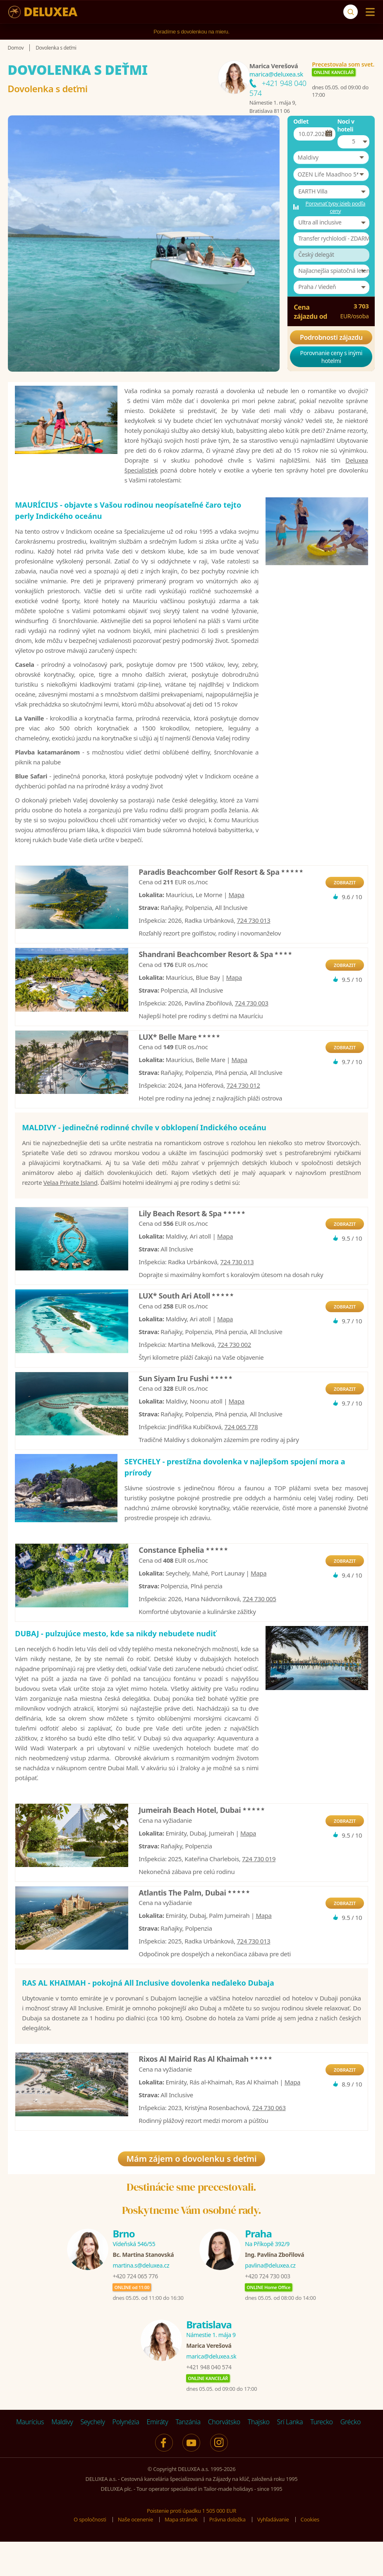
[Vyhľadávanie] (350, 12)
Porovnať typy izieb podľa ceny (335, 207)
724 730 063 (269, 2143)
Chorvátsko (224, 2457)
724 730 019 (258, 1894)
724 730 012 (243, 1113)
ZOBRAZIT (345, 910)
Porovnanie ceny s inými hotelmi (331, 357)
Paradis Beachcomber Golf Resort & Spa (221, 900)
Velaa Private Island (70, 1210)
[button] (331, 157)
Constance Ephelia (183, 1586)
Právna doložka (227, 2555)
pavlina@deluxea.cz (270, 2301)
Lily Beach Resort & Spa (192, 1241)
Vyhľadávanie (273, 2555)
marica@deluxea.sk (276, 74)
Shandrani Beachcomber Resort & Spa (216, 982)
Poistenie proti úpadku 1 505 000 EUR (191, 2546)
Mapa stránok (181, 2555)
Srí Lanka (290, 2457)
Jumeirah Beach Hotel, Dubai (202, 1846)
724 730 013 (253, 948)
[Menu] (368, 12)
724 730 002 (234, 1372)
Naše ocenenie (135, 2555)
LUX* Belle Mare (180, 1065)
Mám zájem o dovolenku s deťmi (191, 2194)
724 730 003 (251, 1031)
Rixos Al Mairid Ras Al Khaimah (206, 2095)
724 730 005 (259, 1635)
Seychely (92, 2457)
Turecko (321, 2457)
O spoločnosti (90, 2555)
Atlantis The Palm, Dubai (195, 1928)
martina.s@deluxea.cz (141, 2301)
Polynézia (126, 2457)
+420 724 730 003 (267, 2312)
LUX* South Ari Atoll (187, 1324)
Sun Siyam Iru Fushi (186, 1406)
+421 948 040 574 (208, 2403)
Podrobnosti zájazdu (331, 337)
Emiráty (157, 2457)
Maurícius (30, 2457)
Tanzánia (187, 2457)
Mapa (236, 923)
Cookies (310, 2555)
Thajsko (259, 2457)
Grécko (350, 2457)
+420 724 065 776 (135, 2312)
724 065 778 (241, 1455)
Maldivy (62, 2457)
